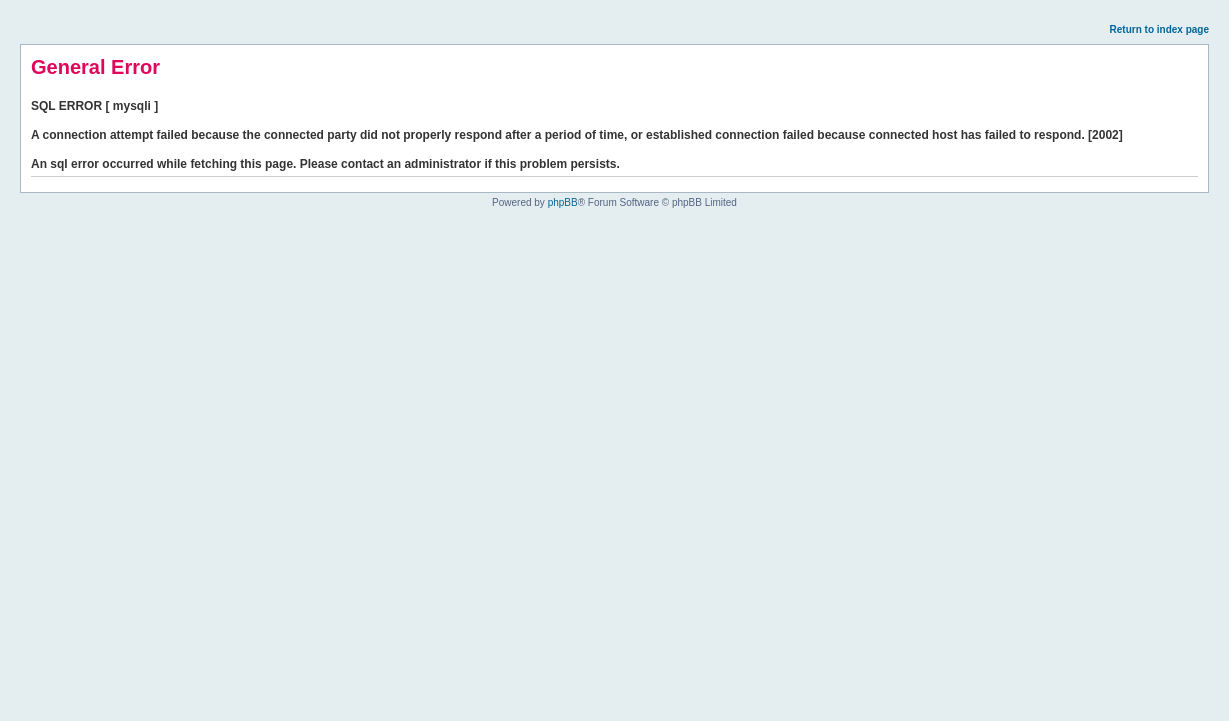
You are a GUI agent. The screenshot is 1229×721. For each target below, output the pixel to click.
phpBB (563, 202)
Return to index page (1159, 29)
